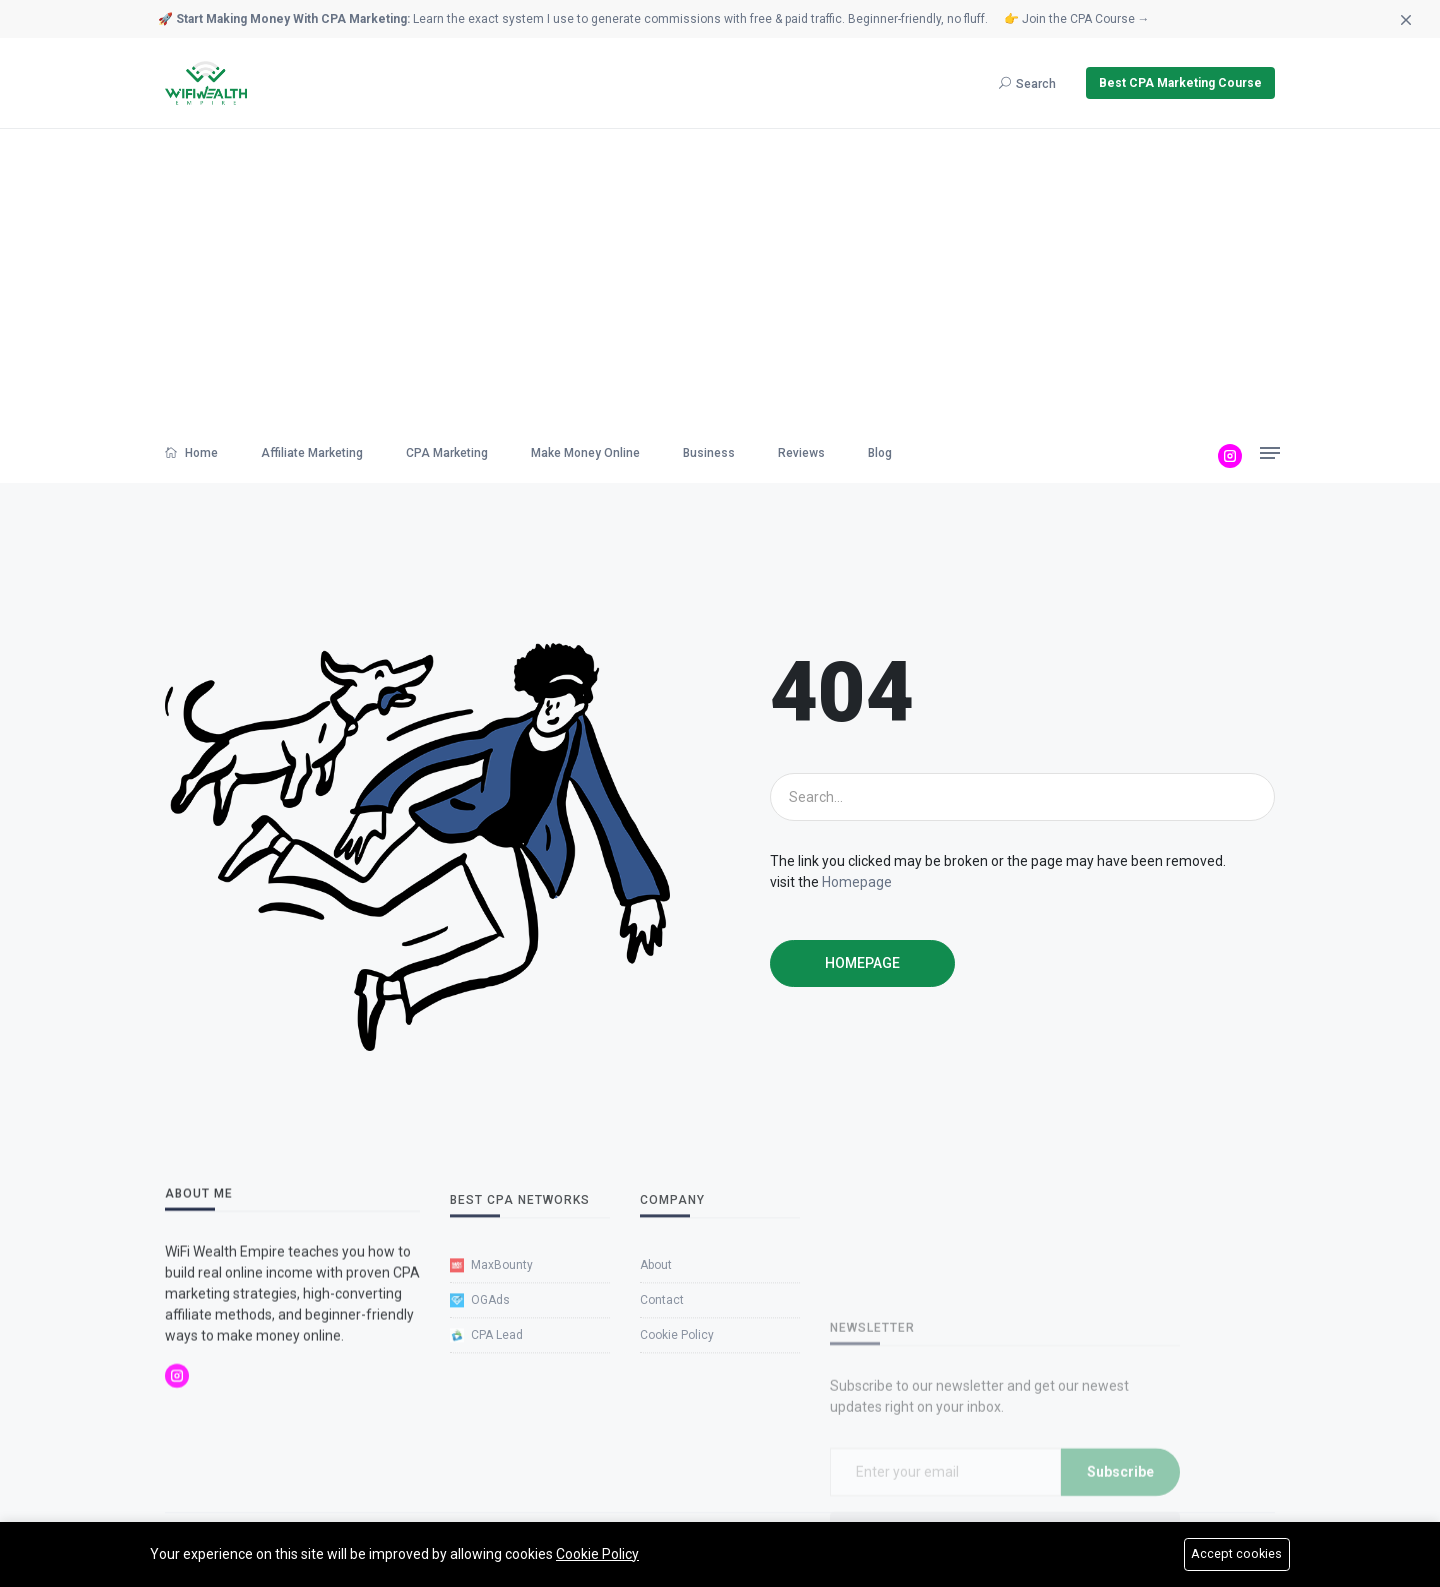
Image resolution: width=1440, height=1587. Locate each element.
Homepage (857, 882)
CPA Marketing (447, 453)
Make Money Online (585, 453)
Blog (880, 453)
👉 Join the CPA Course (1077, 19)
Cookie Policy (597, 1553)
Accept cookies (1237, 1554)
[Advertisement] (720, 279)
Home (191, 453)
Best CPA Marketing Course (1180, 83)
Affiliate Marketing (312, 453)
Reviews (801, 453)
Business (709, 453)
